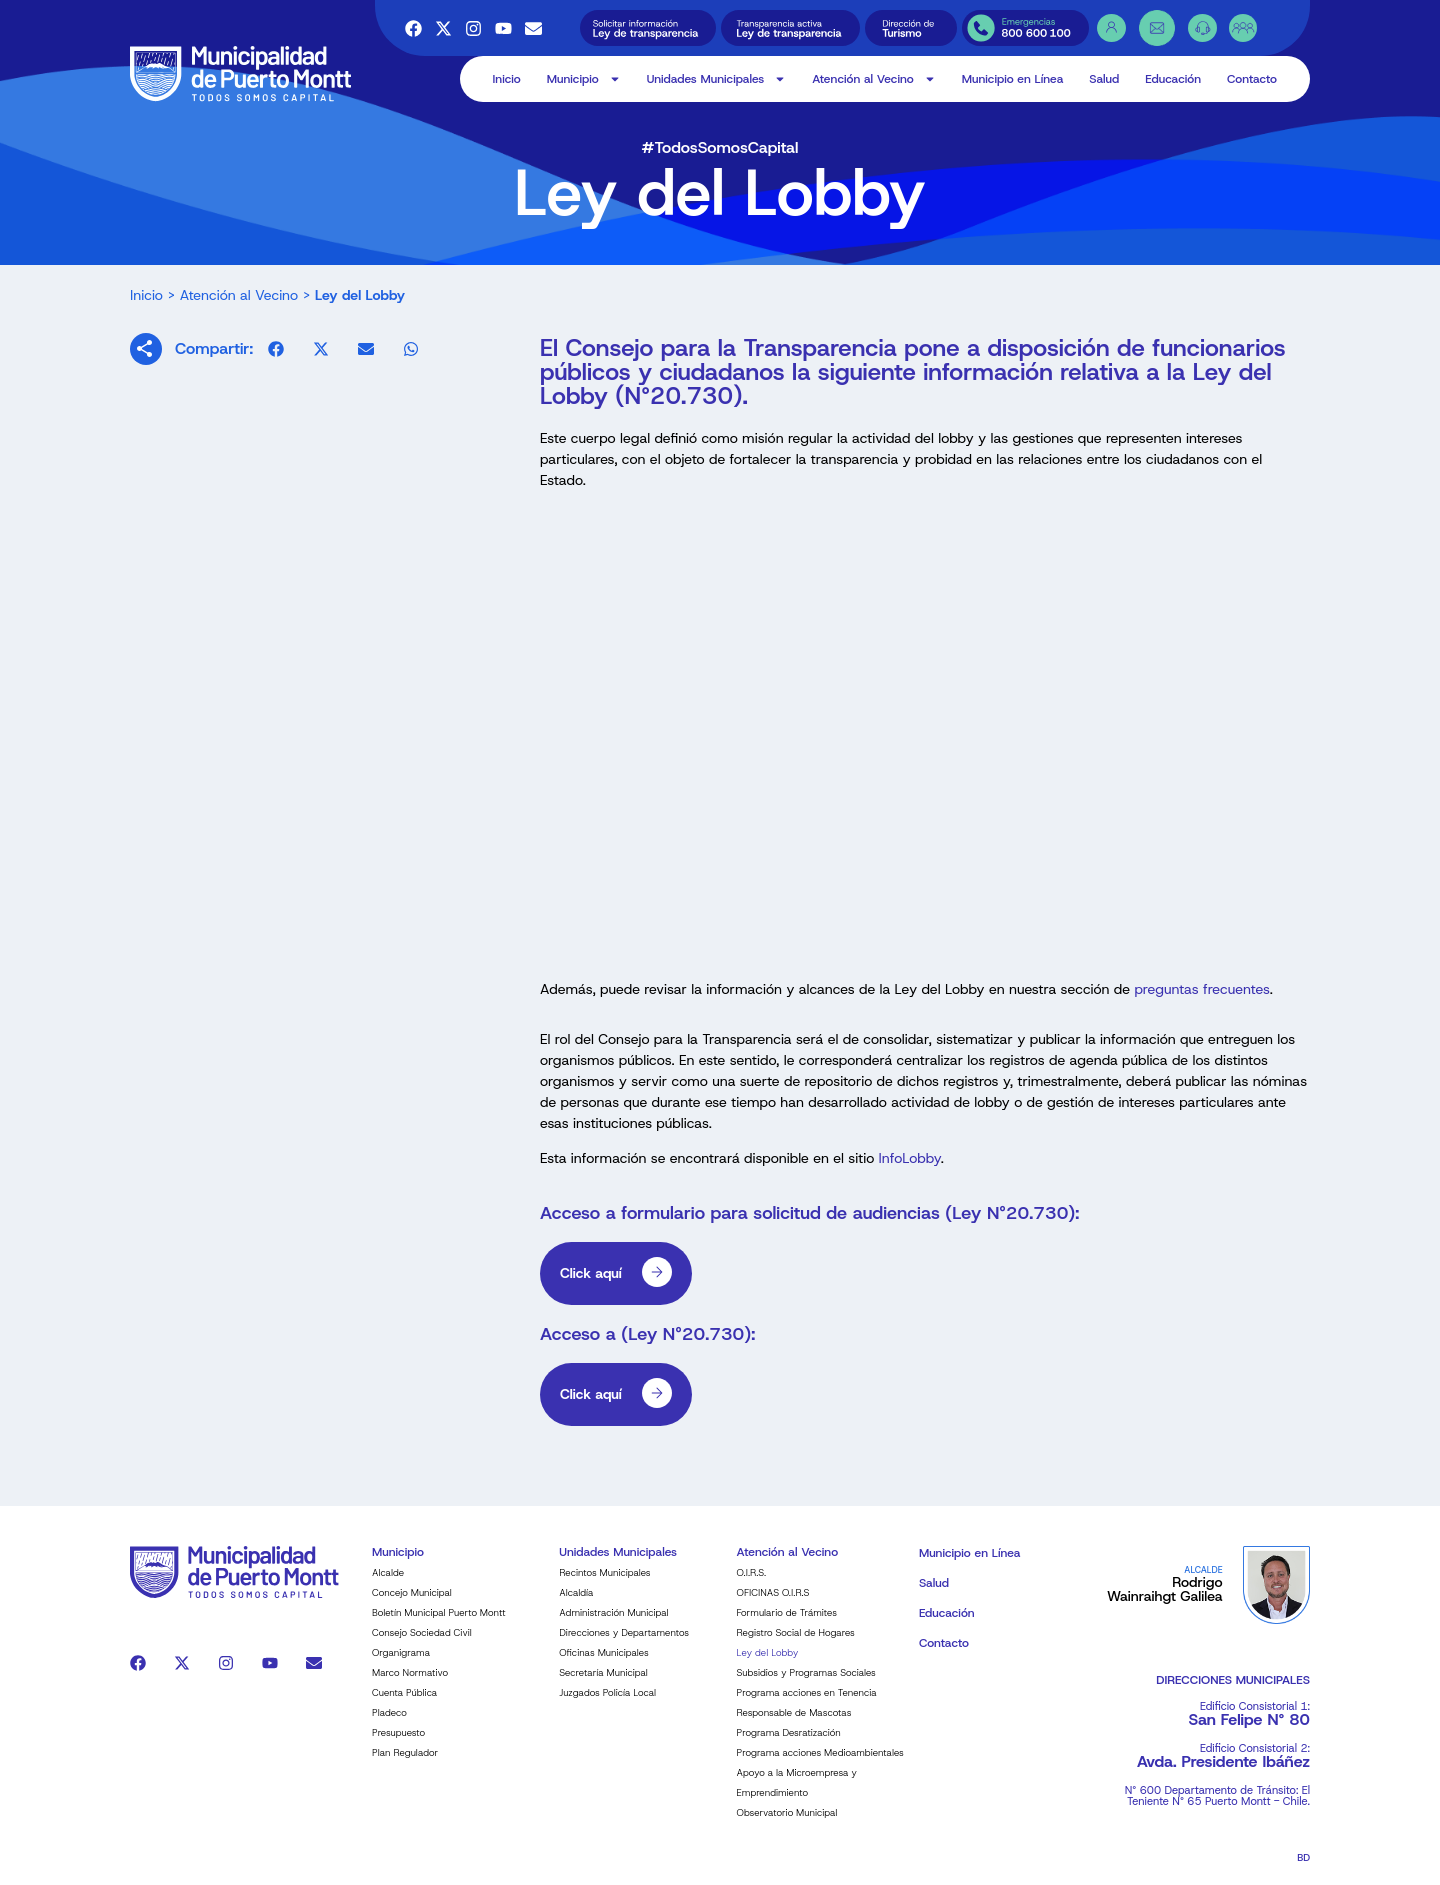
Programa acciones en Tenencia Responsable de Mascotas (807, 1714)
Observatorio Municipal (787, 1824)
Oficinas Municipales (603, 1664)
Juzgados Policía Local (607, 1704)
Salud (1104, 79)
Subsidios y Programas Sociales (806, 1684)
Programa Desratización (789, 1744)
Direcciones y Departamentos (624, 1644)
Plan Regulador (405, 1764)
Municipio (584, 79)
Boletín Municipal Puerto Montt (439, 1624)
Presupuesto (398, 1744)
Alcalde (388, 1584)
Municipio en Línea (1013, 79)
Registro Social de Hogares (796, 1644)
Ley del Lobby (768, 1664)
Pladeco (389, 1724)
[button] (275, 360)
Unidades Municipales (717, 79)
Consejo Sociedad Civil (422, 1644)
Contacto (1252, 79)
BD (1303, 1869)
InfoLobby (907, 1171)
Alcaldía (576, 1604)
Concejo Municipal (412, 1604)
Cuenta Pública (404, 1704)
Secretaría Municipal (603, 1684)
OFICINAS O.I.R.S (773, 1604)
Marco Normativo (410, 1684)
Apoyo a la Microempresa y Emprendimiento (797, 1794)
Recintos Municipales (604, 1584)
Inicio (507, 79)
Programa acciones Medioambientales (820, 1764)
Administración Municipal (613, 1624)
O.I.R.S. (752, 1584)
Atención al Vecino (873, 79)
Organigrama (401, 1664)
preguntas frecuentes (1201, 1001)
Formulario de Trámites (787, 1624)
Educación (1173, 79)
